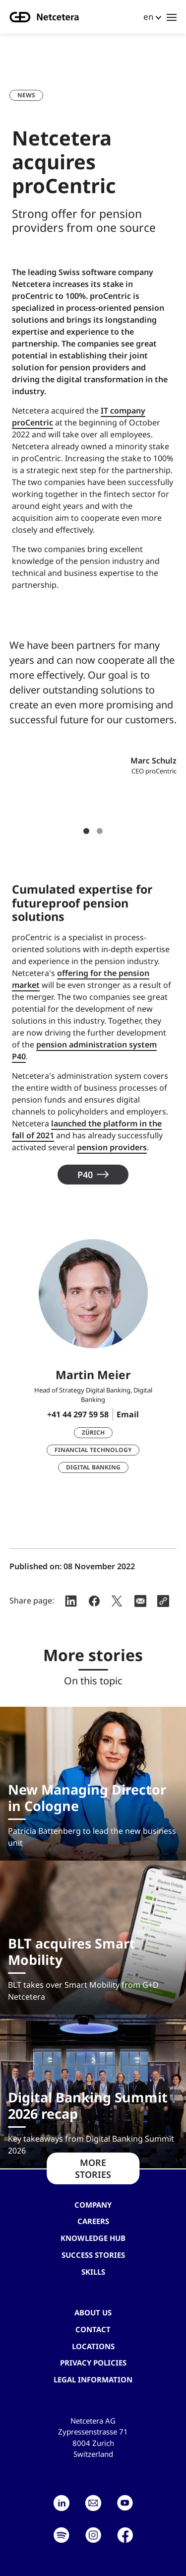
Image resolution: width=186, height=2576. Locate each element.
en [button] (148, 16)
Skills (93, 2272)
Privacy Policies (93, 2362)
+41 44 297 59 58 (78, 1414)
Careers (93, 2221)
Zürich (93, 1432)
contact (93, 2329)
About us (93, 2312)
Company (93, 2205)
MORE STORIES (93, 2168)
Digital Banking (93, 1467)
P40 (85, 1175)
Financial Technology (93, 1450)
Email (128, 1414)
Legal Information (93, 2379)
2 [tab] (100, 831)
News (26, 95)
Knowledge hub (93, 2238)
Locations (93, 2346)
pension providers (112, 1147)
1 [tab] (86, 831)
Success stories (93, 2255)
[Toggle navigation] (172, 17)
